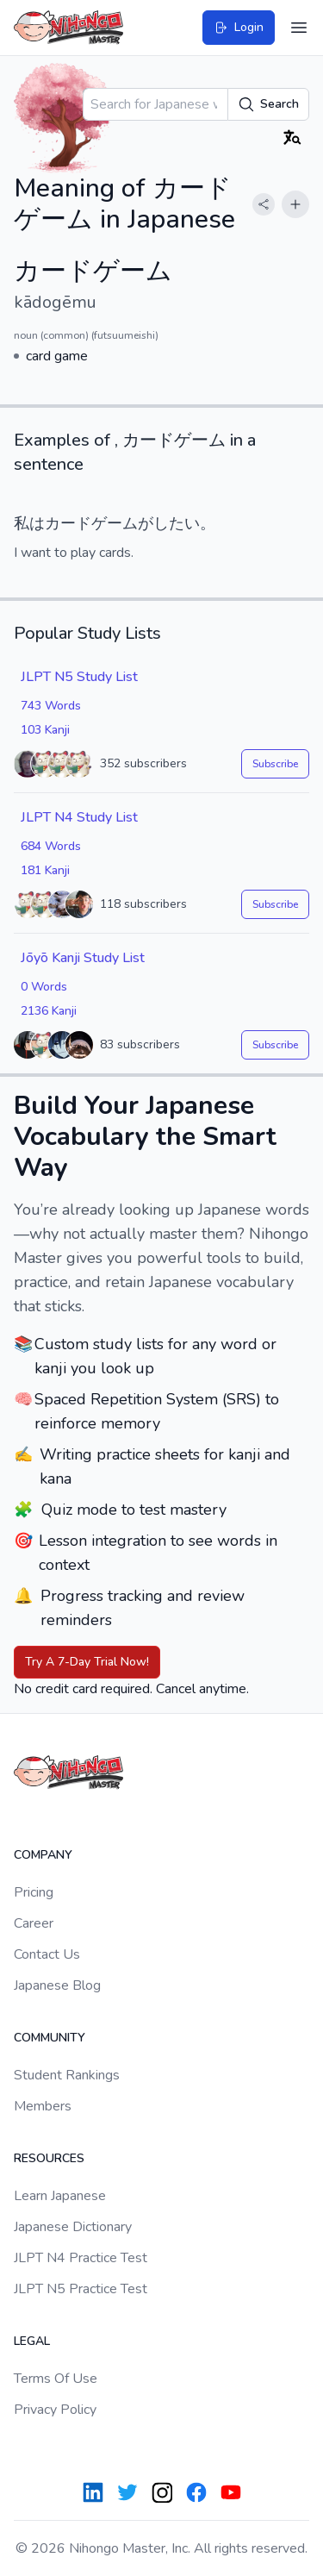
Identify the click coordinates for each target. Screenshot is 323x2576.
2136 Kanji (49, 1011)
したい (176, 523)
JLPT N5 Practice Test (80, 2288)
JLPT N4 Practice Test (80, 2257)
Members (42, 2106)
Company (43, 1855)
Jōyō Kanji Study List (83, 957)
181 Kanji (45, 870)
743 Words (51, 705)
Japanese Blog (57, 1985)
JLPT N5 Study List (79, 676)
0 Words (44, 987)
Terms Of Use (55, 2378)
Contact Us (47, 1954)
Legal (32, 2341)
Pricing (33, 1892)
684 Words (51, 846)
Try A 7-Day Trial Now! (87, 1662)
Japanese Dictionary (73, 2226)
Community (49, 2037)
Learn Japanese (60, 2195)
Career (33, 1923)
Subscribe (275, 764)
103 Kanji (45, 730)
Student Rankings (67, 2075)
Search (268, 104)
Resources (49, 2158)
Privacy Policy (55, 2409)
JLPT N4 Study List (79, 817)
